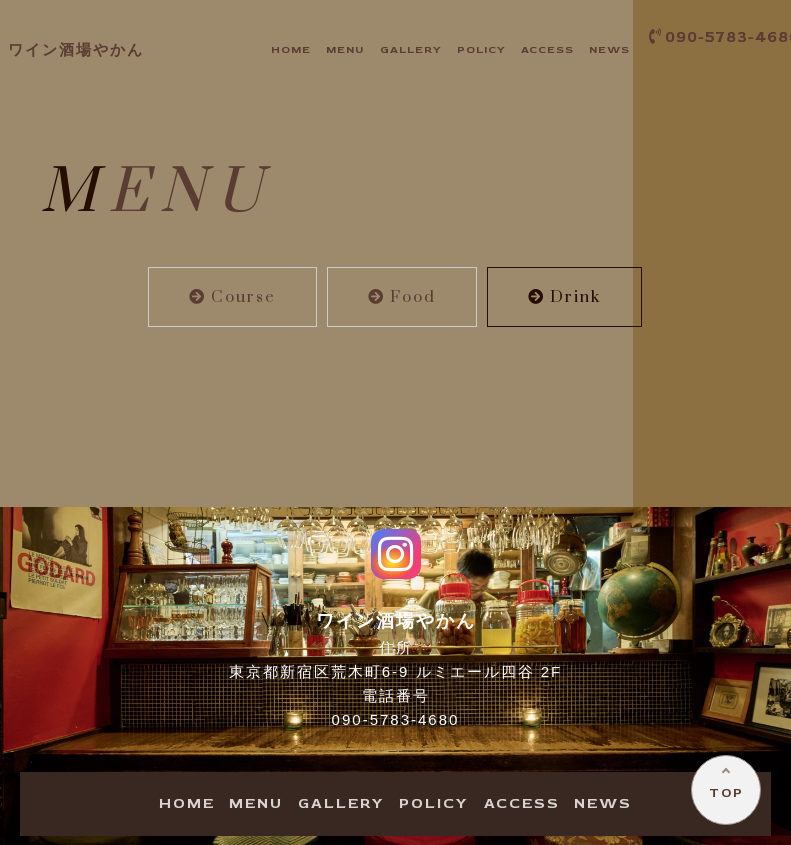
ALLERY (411, 49)
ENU (345, 49)
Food (402, 297)
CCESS (547, 49)
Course (232, 297)
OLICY (481, 49)
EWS (609, 49)
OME (291, 49)
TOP (726, 793)
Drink (564, 297)
